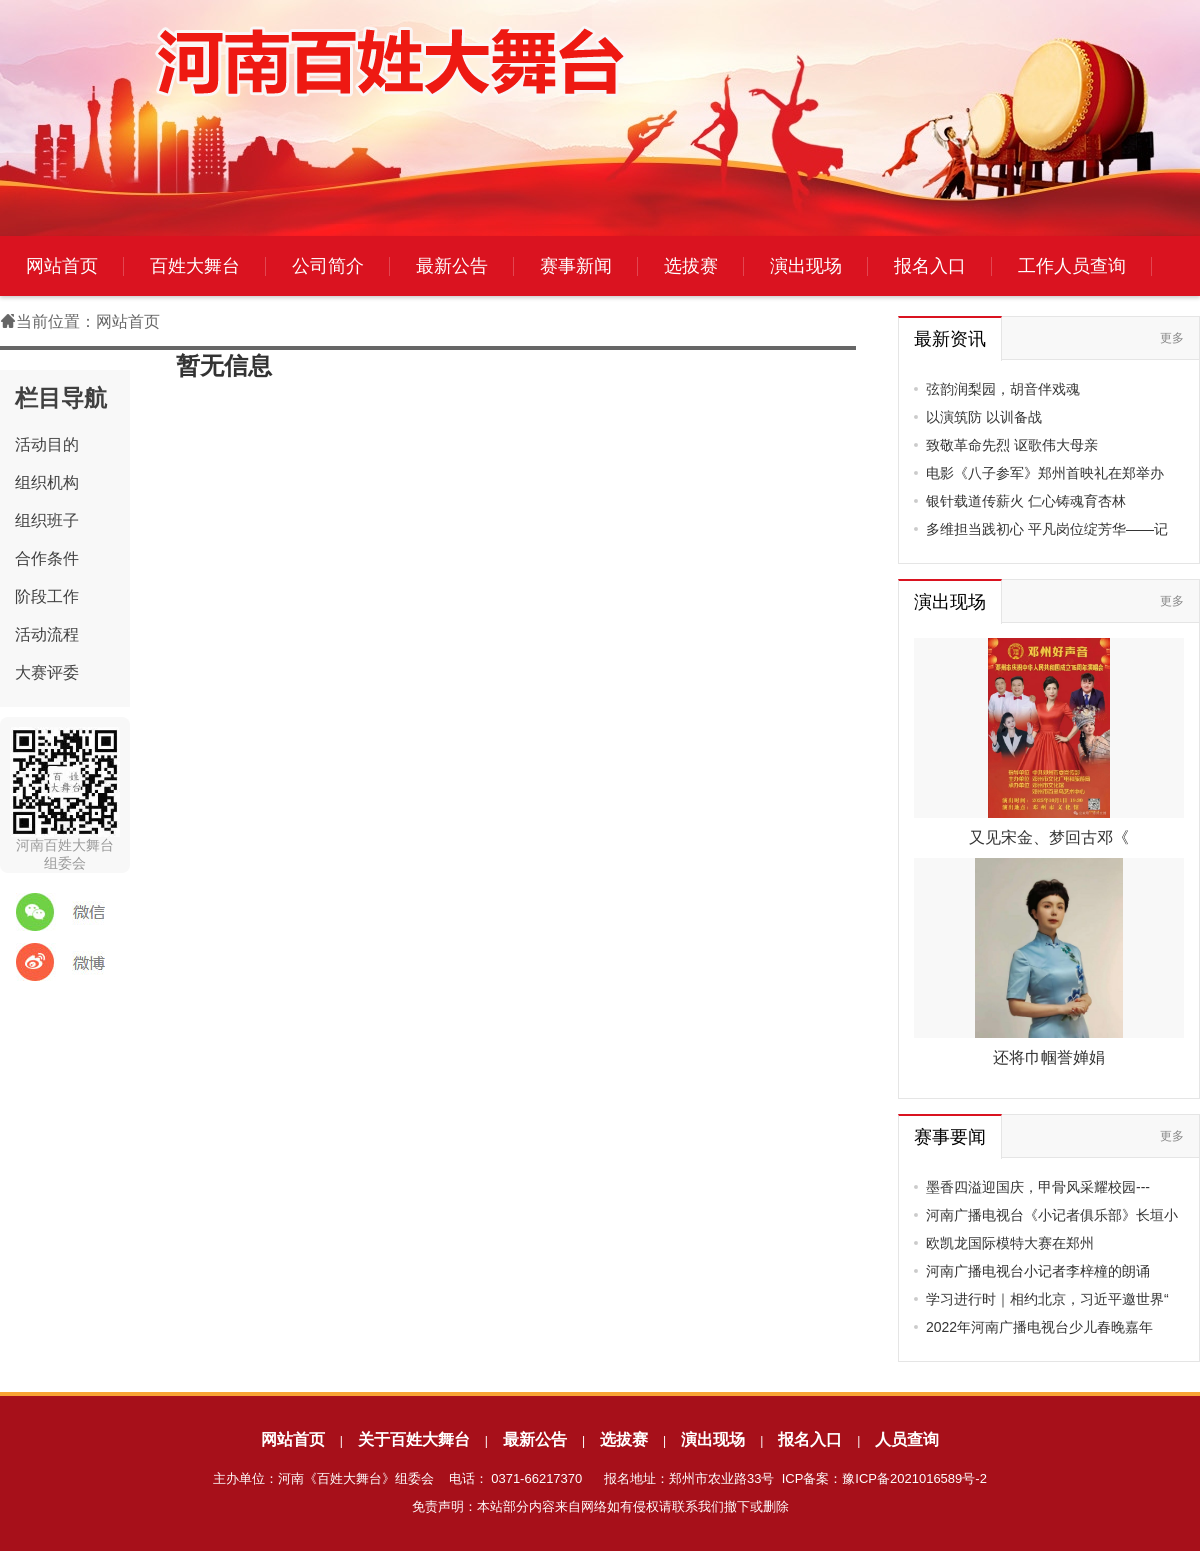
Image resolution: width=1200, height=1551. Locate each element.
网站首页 (62, 266)
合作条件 (47, 558)
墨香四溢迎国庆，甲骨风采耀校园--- (1038, 1187)
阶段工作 (47, 596)
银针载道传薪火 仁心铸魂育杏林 (1026, 501)
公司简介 (328, 266)
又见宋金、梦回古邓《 (1049, 837)
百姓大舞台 (195, 266)
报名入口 (930, 266)
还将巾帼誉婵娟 (1049, 1057)
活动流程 (47, 634)
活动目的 (47, 444)
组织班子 (47, 520)
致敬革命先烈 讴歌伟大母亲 (1012, 445)
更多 (1172, 338)
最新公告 (452, 266)
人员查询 (907, 1439)
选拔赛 (691, 266)
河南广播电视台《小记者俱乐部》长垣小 (1052, 1215)
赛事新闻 (576, 266)
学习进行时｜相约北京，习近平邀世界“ (1047, 1299)
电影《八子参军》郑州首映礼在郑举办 (1045, 473)
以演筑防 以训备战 (984, 417)
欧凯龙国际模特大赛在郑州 (1010, 1243)
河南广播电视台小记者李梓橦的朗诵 (1038, 1271)
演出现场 (806, 266)
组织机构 (47, 482)
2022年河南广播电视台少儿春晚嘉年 (1039, 1327)
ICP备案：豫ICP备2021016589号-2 (884, 1478)
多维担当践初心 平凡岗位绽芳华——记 (1047, 529)
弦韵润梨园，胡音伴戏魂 (1003, 389)
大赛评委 (47, 672)
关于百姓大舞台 (414, 1439)
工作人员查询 (1072, 266)
